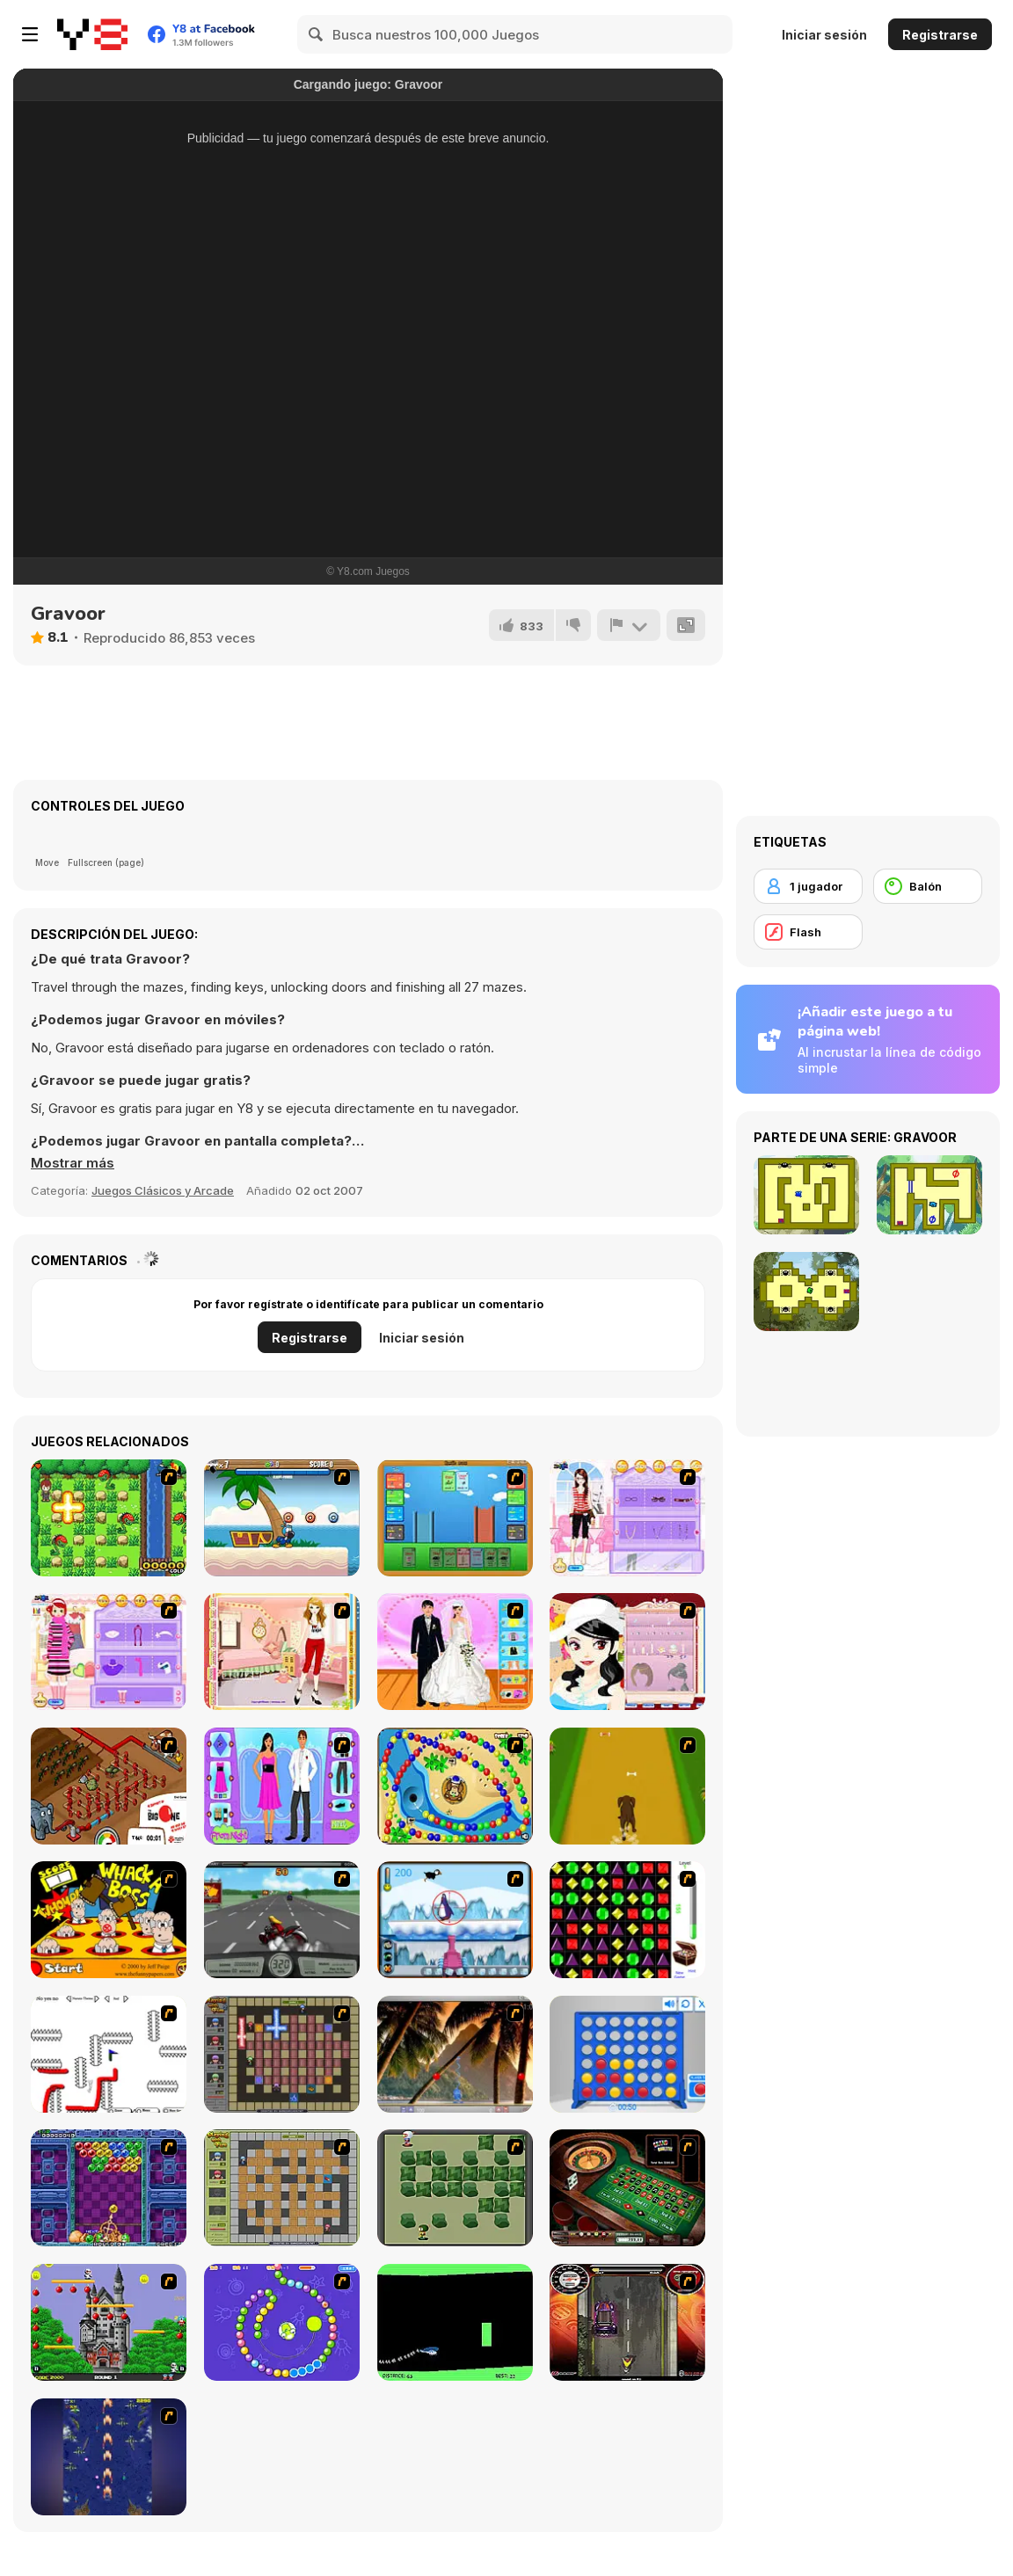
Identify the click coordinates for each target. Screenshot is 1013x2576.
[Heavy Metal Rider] (282, 1919)
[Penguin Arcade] (455, 1919)
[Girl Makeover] (108, 1651)
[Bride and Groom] (455, 1651)
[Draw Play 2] (108, 2054)
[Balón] (927, 886)
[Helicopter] (455, 2322)
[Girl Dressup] (282, 1651)
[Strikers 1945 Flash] (108, 2456)
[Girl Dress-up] (627, 1651)
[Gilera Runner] (627, 2322)
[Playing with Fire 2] (282, 2054)
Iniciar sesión (824, 34)
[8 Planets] (282, 2322)
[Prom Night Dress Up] (282, 1786)
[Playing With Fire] (282, 2187)
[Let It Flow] (108, 1786)
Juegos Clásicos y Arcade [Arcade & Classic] (162, 1190)
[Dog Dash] (627, 1786)
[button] (72, 1163)
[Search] (316, 34)
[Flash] (808, 932)
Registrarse (940, 34)
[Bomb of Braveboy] (108, 1517)
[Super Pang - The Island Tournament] (455, 2054)
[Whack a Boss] (108, 1919)
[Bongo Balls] (455, 1786)
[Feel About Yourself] (627, 1517)
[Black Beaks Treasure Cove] (282, 1517)
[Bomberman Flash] (455, 2187)
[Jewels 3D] (627, 1919)
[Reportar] (628, 625)
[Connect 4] (627, 2054)
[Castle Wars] (455, 1517)
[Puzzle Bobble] (108, 2187)
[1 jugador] (808, 886)
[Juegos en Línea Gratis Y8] (92, 34)
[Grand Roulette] (627, 2187)
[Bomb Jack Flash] (108, 2322)
